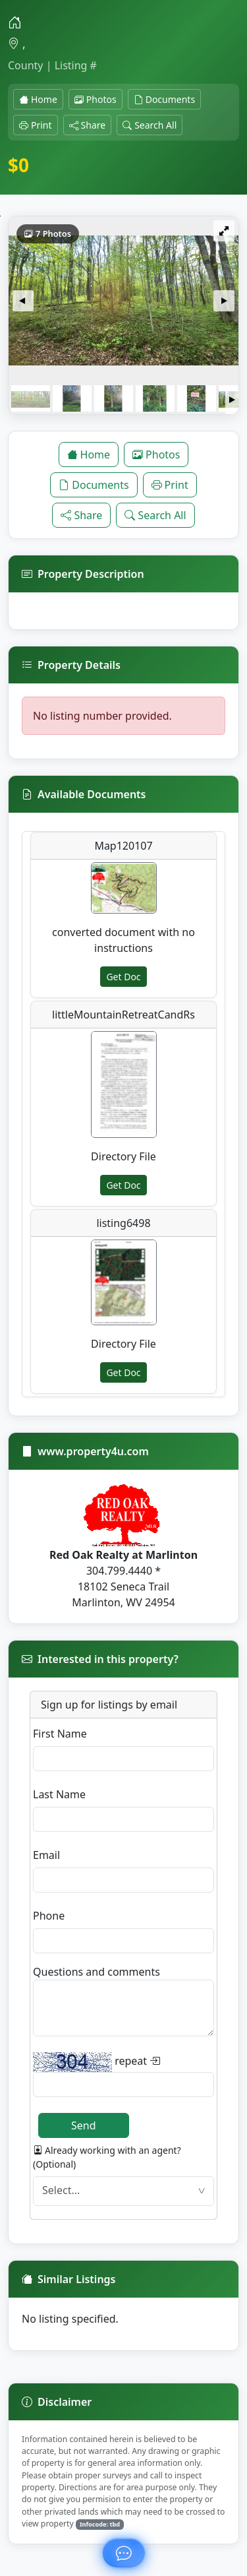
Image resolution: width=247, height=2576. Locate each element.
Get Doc (123, 976)
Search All (150, 125)
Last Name (59, 1794)
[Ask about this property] (123, 2553)
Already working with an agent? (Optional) (107, 2157)
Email (46, 1855)
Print (35, 125)
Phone (49, 1915)
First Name (60, 1733)
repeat (96, 2062)
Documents (164, 99)
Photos (95, 99)
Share (87, 125)
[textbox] (123, 2191)
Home (38, 99)
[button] (23, 300)
